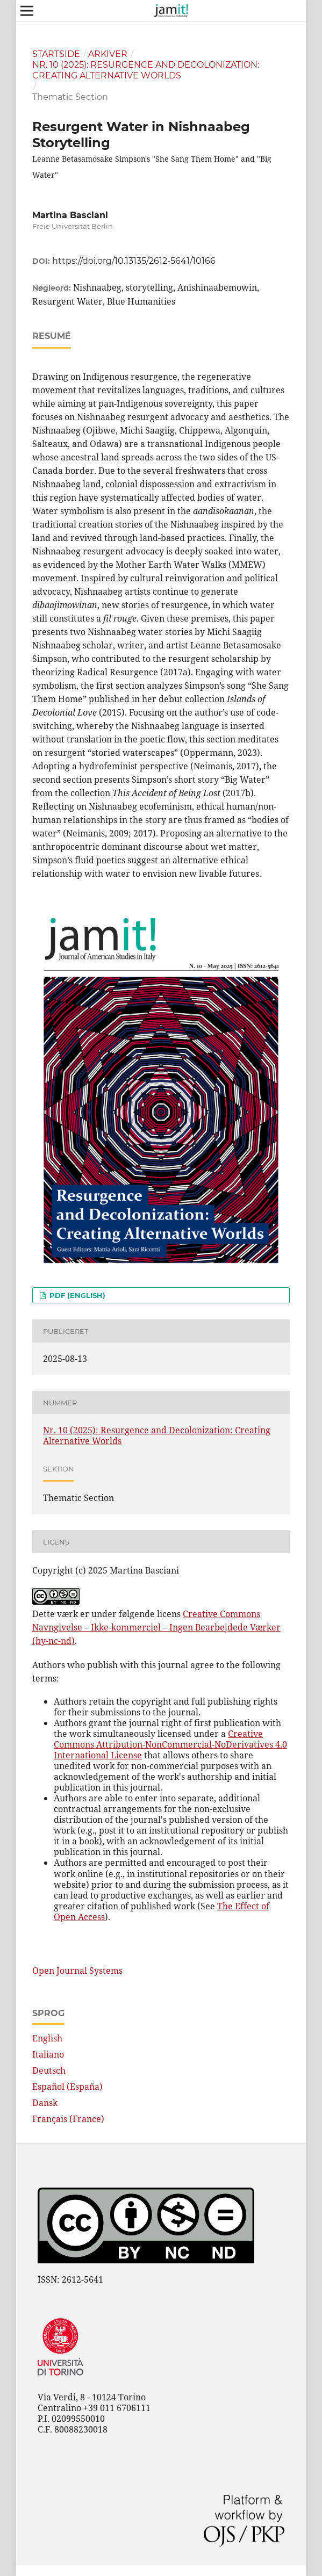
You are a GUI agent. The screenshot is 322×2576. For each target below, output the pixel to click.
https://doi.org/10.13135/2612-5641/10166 (134, 261)
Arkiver (107, 54)
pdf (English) (76, 1295)
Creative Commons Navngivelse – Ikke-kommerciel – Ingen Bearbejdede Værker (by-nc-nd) (156, 1627)
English (47, 2038)
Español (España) (67, 2086)
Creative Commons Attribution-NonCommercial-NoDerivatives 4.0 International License (170, 1744)
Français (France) (68, 2119)
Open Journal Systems (77, 1970)
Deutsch (49, 2070)
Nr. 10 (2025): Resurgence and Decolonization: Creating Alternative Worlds (145, 70)
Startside (56, 54)
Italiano (48, 2054)
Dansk (45, 2103)
